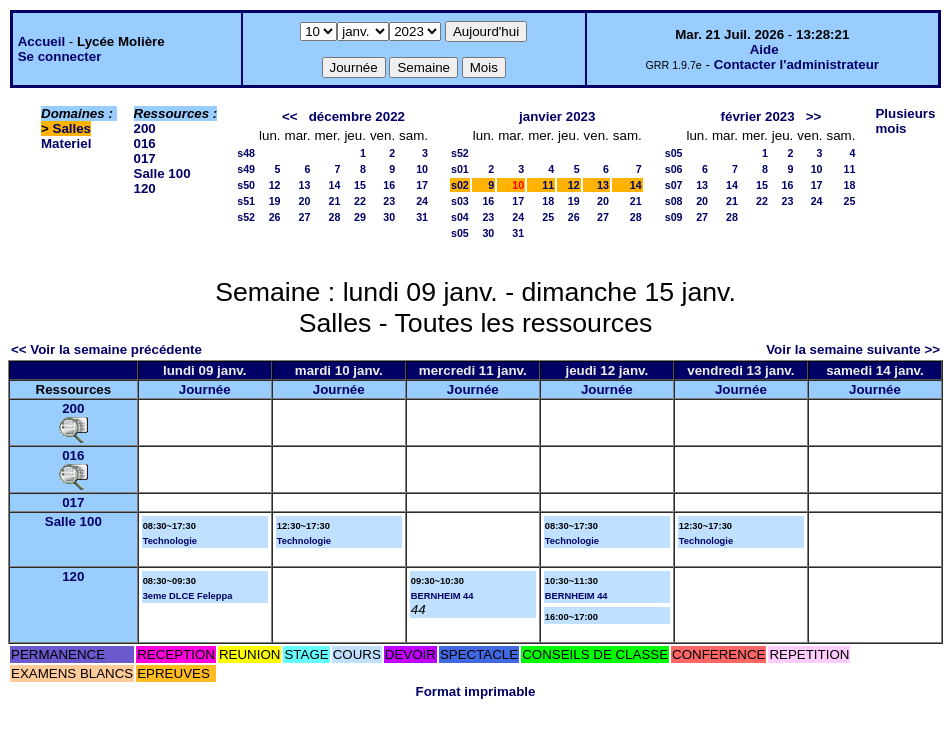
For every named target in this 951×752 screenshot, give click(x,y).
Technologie (170, 541)
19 (275, 201)
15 (360, 185)
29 (360, 217)
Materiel (66, 143)
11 (548, 185)
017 (145, 158)
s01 (460, 169)
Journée (205, 389)
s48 (246, 153)
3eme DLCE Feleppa (188, 596)
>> (814, 116)
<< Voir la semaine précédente (106, 349)
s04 (460, 217)
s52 (246, 217)
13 (305, 185)
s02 (460, 185)
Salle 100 (162, 173)
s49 (246, 169)
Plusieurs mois (905, 121)
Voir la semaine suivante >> (853, 349)
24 (422, 201)
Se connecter (60, 56)
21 (335, 201)
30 (389, 217)
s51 (246, 201)
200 (145, 128)
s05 (460, 233)
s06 (674, 169)
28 (335, 217)
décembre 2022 (357, 116)
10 (422, 169)
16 (389, 185)
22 (360, 201)
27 (305, 217)
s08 (674, 201)
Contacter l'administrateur (796, 64)
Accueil (41, 41)
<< (290, 116)
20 (305, 201)
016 (145, 143)
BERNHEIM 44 (442, 596)
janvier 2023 (557, 116)
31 (422, 217)
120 (145, 188)
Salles (72, 128)
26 (275, 217)
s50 (246, 185)
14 (335, 185)
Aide (764, 49)
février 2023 (758, 116)
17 (422, 185)
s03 (460, 201)
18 (548, 201)
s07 (674, 185)
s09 (674, 217)
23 (389, 201)
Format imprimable (476, 691)
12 (275, 185)
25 (548, 217)
